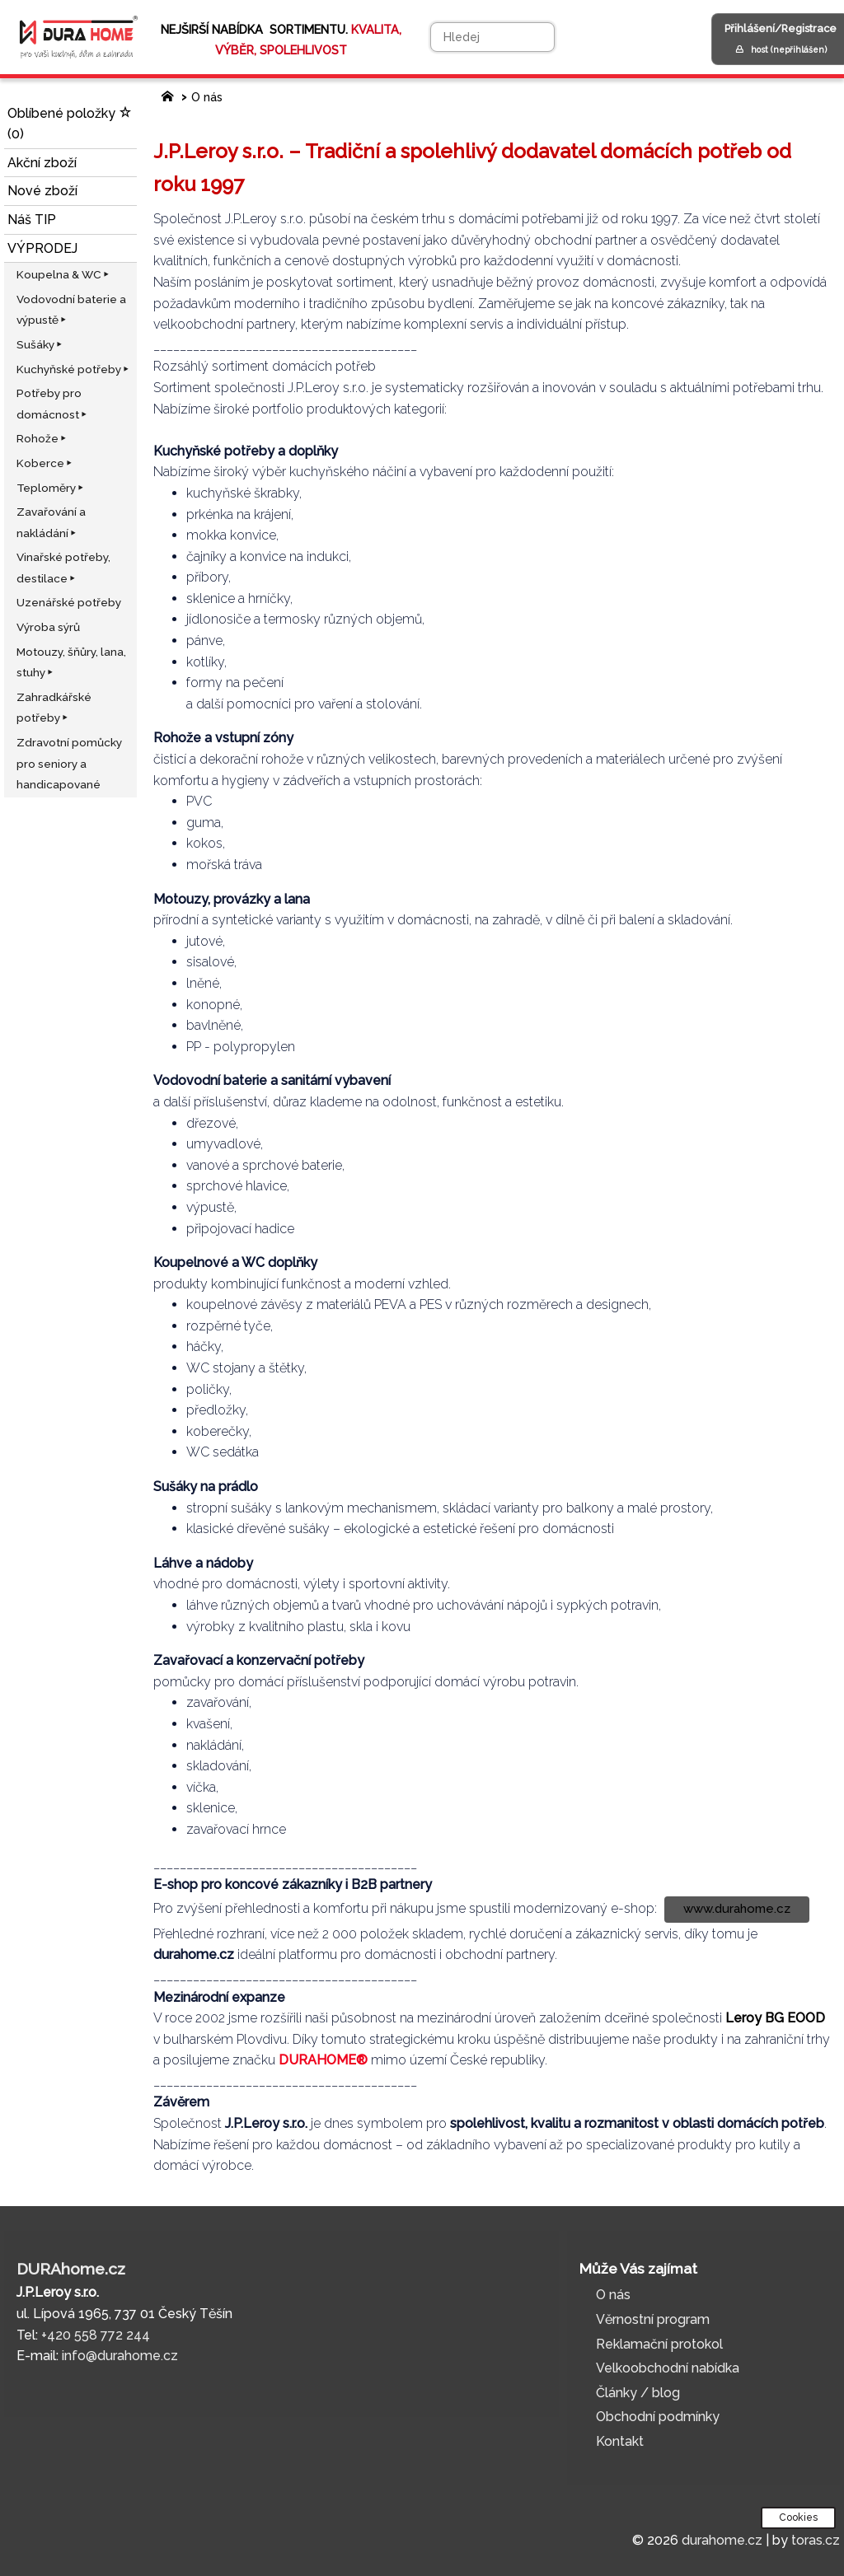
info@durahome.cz (120, 2355)
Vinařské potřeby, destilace (63, 567)
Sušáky (40, 344)
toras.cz (815, 2540)
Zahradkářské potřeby (53, 707)
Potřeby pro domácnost (52, 403)
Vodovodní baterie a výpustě (71, 309)
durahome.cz (722, 2540)
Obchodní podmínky (658, 2416)
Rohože (42, 438)
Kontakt (620, 2441)
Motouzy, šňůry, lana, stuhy (71, 662)
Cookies (798, 2517)
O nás (207, 97)
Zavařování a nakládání (51, 522)
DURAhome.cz (70, 2269)
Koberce (45, 463)
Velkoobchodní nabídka (667, 2368)
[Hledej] (492, 37)
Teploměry (51, 487)
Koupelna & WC (63, 274)
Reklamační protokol (659, 2344)
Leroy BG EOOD (775, 2018)
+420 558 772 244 (95, 2335)
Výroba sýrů (48, 626)
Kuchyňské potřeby (73, 369)
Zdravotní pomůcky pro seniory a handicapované (69, 763)
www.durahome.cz (736, 1908)
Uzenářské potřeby (68, 602)
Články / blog (638, 2393)
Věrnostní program (653, 2319)
